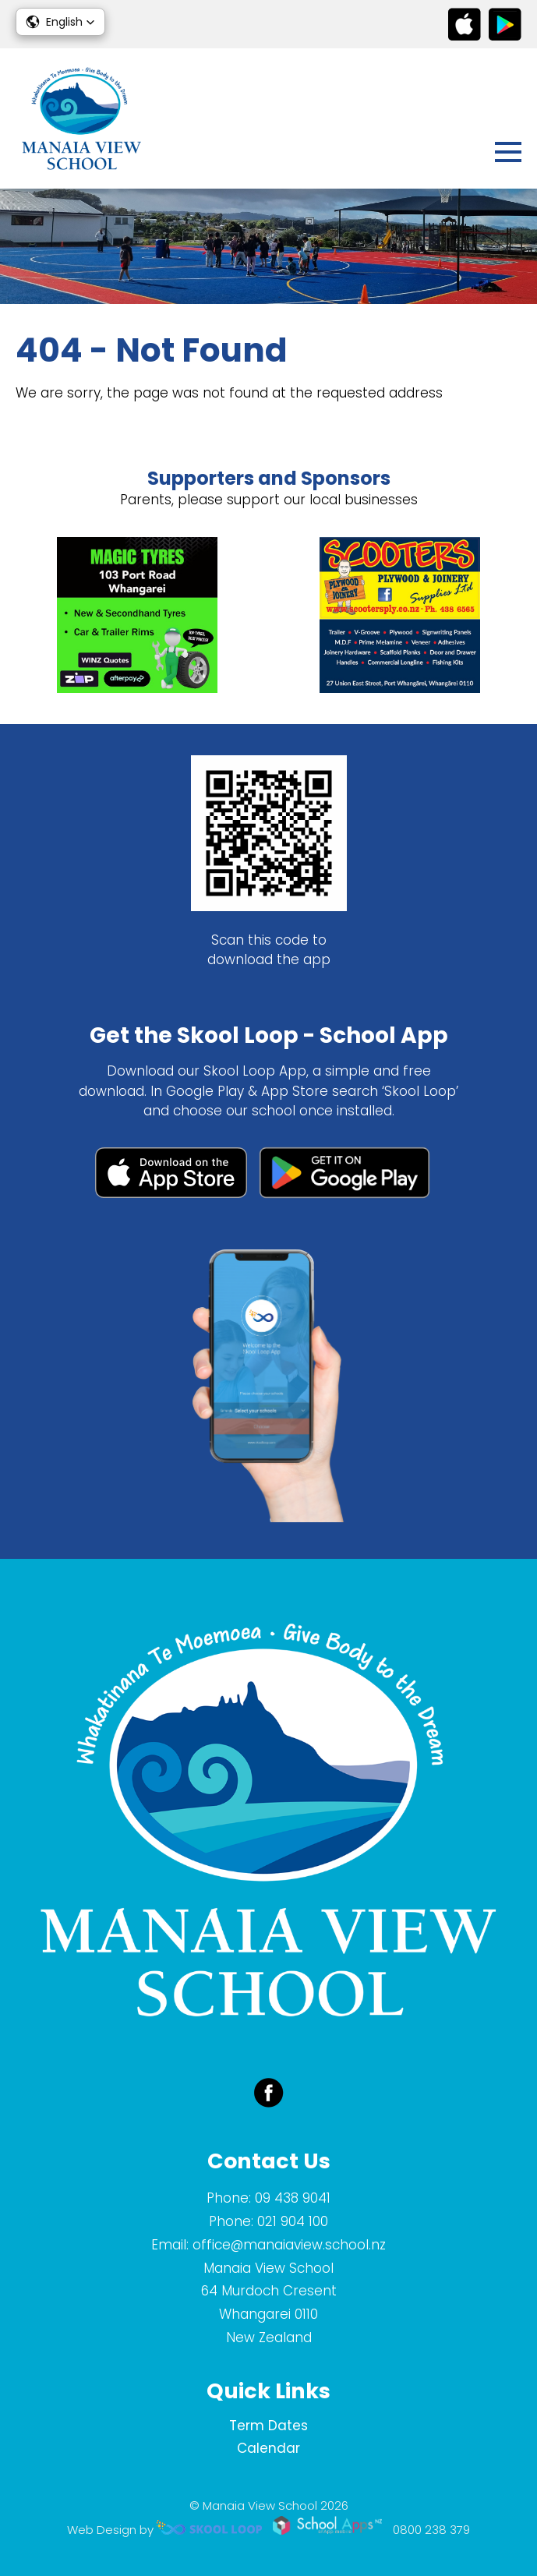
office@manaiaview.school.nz (289, 2244)
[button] (60, 22)
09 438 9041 (292, 2198)
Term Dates (268, 2425)
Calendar (268, 2448)
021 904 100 (292, 2221)
